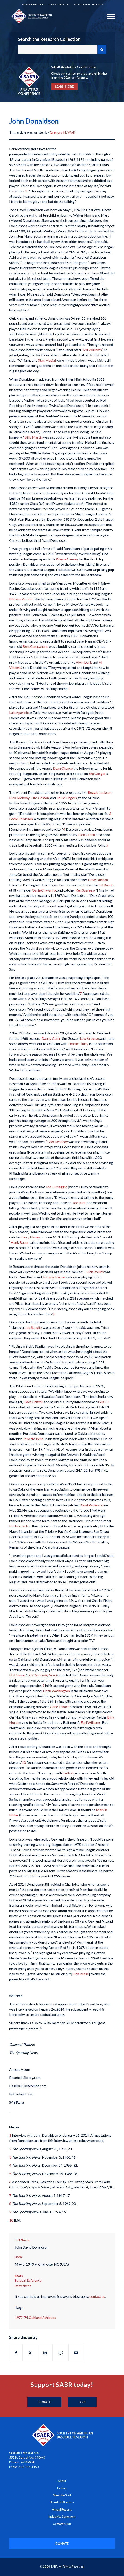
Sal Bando (106, 885)
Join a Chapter (58, 4)
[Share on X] (30, 2352)
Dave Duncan (98, 879)
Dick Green (86, 834)
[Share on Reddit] (60, 2352)
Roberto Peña (32, 1439)
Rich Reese (80, 1974)
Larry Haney (30, 1237)
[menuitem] (32, 4)
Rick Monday (19, 798)
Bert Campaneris (35, 646)
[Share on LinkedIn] (45, 2352)
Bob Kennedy (57, 1141)
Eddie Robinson (21, 819)
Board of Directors (62, 2502)
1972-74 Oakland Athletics (35, 2317)
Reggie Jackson (99, 792)
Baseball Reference (28, 2280)
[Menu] (109, 16)
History (62, 2488)
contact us (97, 2296)
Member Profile (33, 4)
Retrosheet (23, 2286)
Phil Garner (17, 1675)
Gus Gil (103, 1402)
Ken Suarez (84, 890)
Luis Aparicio (19, 712)
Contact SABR (62, 2523)
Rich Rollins (95, 1272)
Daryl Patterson (92, 1505)
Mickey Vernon (20, 599)
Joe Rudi (79, 1202)
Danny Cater (51, 1038)
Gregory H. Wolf (62, 132)
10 (24, 1762)
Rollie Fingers (66, 798)
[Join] (82, 2402)
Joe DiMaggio (56, 1187)
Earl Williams (91, 1722)
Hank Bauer (20, 1242)
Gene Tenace (59, 1706)
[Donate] (44, 2402)
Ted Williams (92, 350)
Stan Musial (47, 360)
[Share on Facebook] (15, 2352)
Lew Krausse (89, 1038)
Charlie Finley (78, 1044)
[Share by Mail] (76, 2352)
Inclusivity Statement (61, 2516)
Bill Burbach (18, 1526)
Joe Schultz (33, 1327)
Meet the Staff (62, 2495)
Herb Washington (56, 1691)
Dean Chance (63, 768)
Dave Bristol (33, 1402)
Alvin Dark (84, 662)
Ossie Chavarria (44, 890)
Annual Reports (62, 2509)
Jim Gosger (97, 773)
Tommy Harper (54, 1277)
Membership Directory (89, 4)
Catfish (68, 1773)
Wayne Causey (67, 559)
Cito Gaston (40, 798)
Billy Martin (33, 437)
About (62, 2481)
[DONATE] (62, 2543)
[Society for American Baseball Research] (51, 16)
